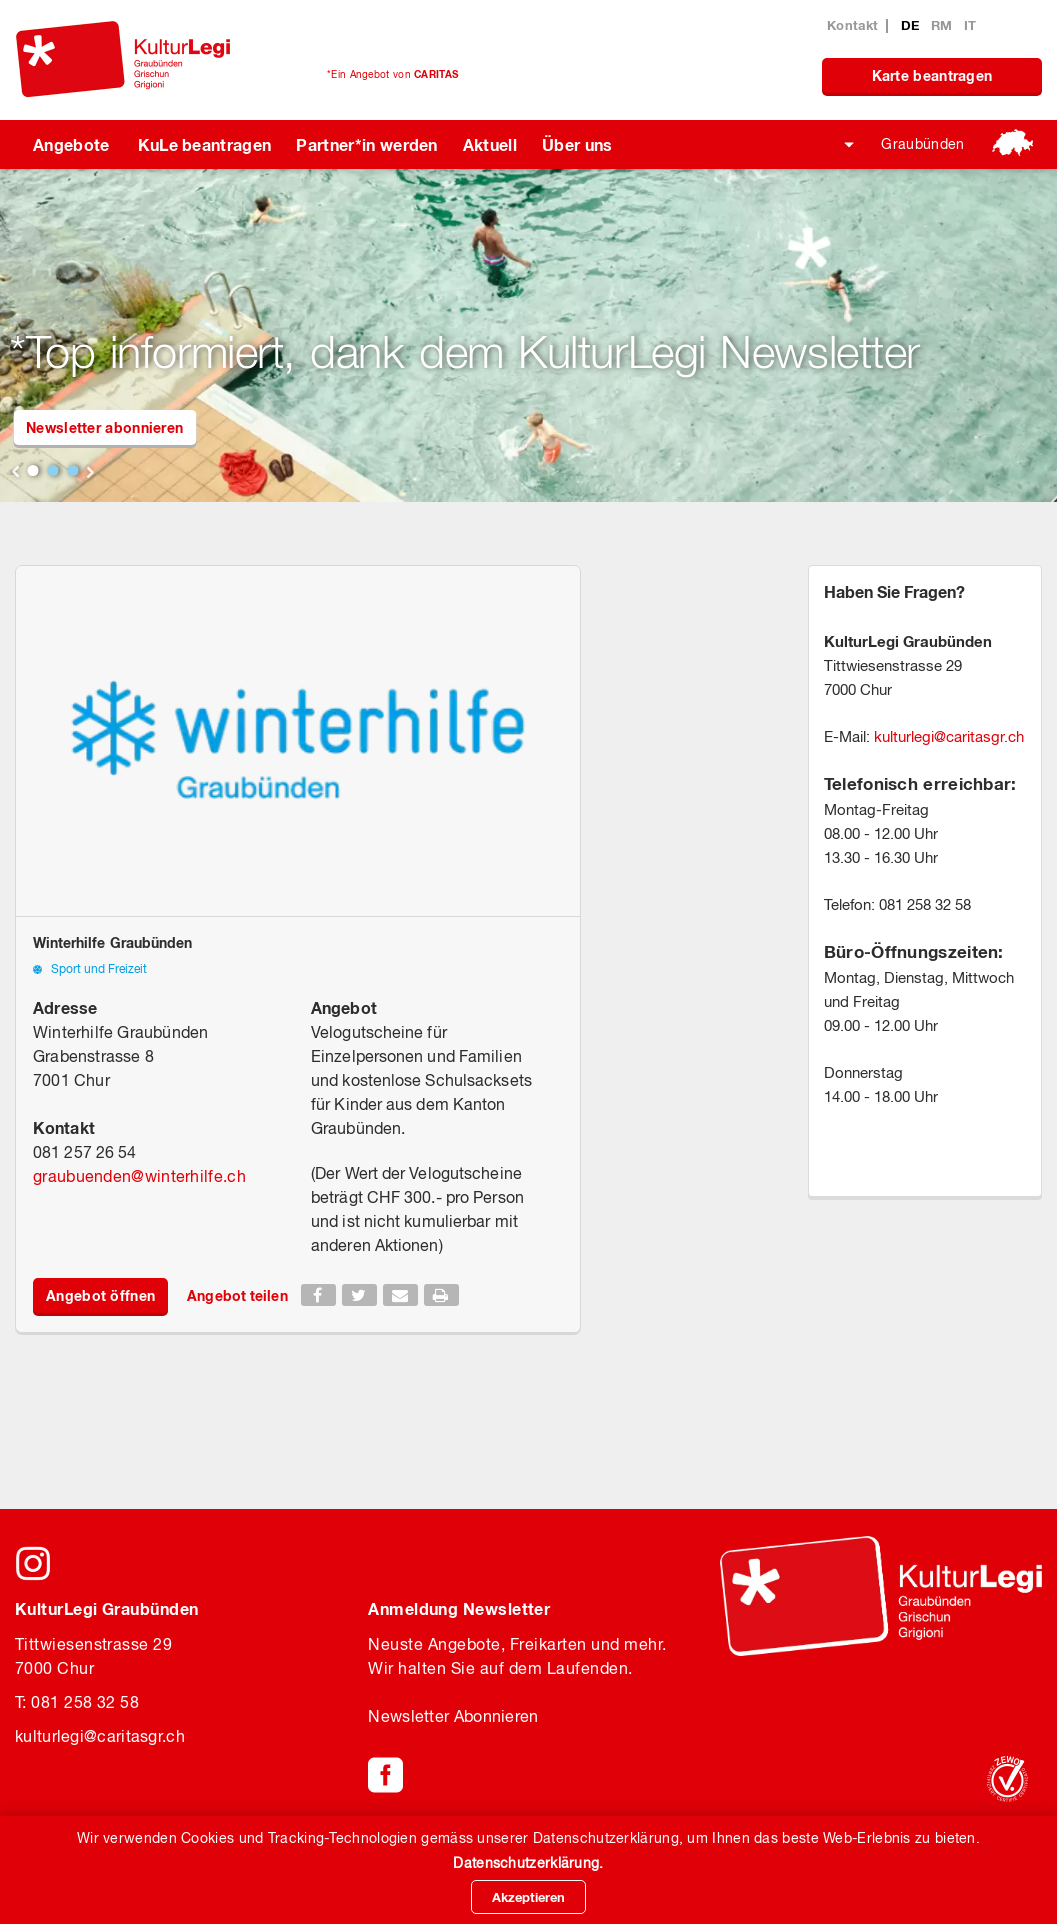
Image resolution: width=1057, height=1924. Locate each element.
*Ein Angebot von (392, 74)
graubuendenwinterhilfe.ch (139, 1176)
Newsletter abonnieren (104, 427)
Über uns (577, 144)
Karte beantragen (932, 75)
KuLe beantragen (205, 144)
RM (944, 25)
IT (970, 25)
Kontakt (852, 25)
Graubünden (922, 144)
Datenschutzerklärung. (528, 1863)
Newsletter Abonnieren (453, 1716)
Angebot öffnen (100, 1295)
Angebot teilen (237, 1295)
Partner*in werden (366, 144)
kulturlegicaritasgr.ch (949, 736)
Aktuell (490, 144)
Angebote (71, 144)
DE (912, 25)
